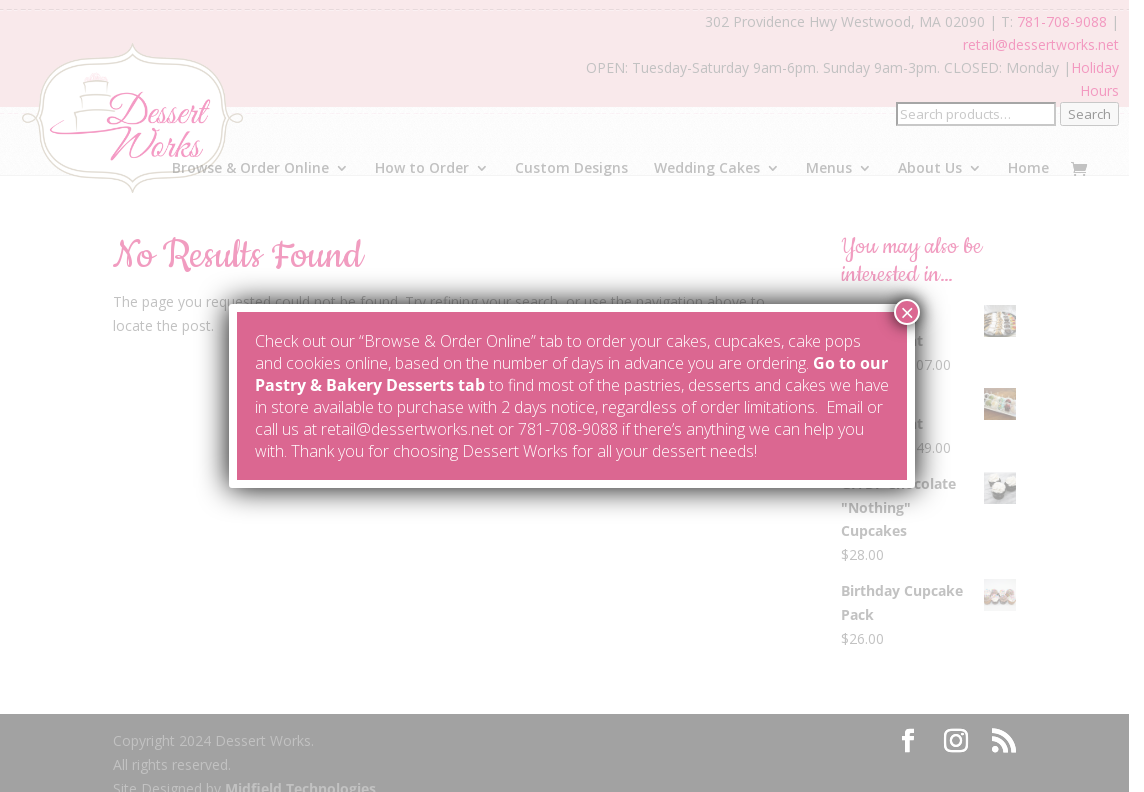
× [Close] (907, 312)
